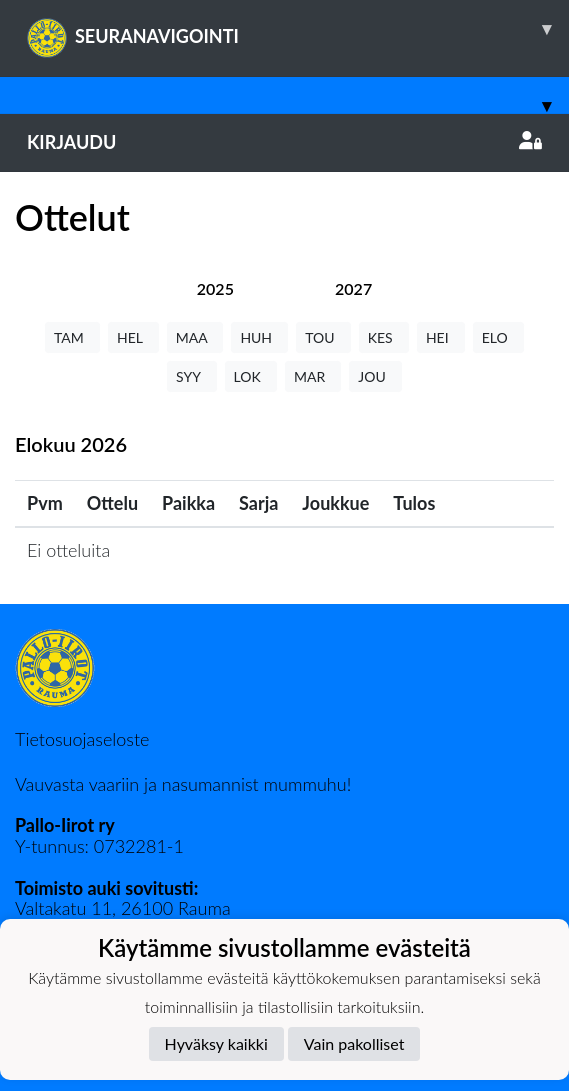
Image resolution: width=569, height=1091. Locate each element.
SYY (191, 376)
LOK (251, 376)
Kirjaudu (284, 142)
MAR (313, 376)
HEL (133, 337)
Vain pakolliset (354, 1043)
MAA (195, 337)
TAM (72, 337)
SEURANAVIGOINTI (298, 29)
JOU (375, 376)
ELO (498, 337)
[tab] (215, 288)
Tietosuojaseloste (82, 739)
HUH (259, 337)
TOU (323, 337)
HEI (441, 337)
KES (384, 337)
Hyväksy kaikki (216, 1043)
